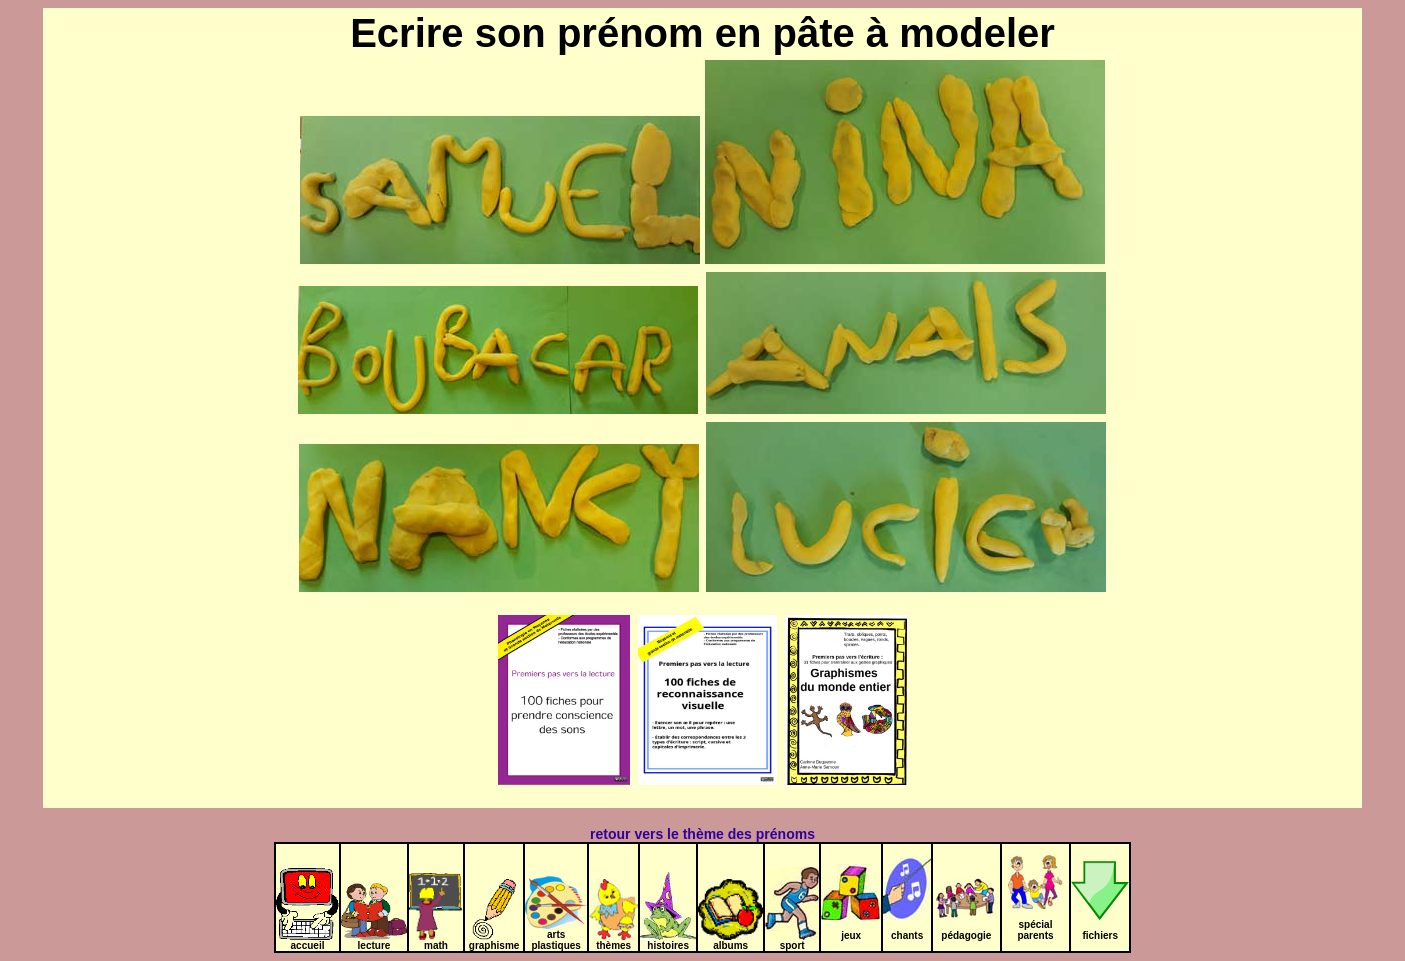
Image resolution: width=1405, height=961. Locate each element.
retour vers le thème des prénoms (702, 834)
